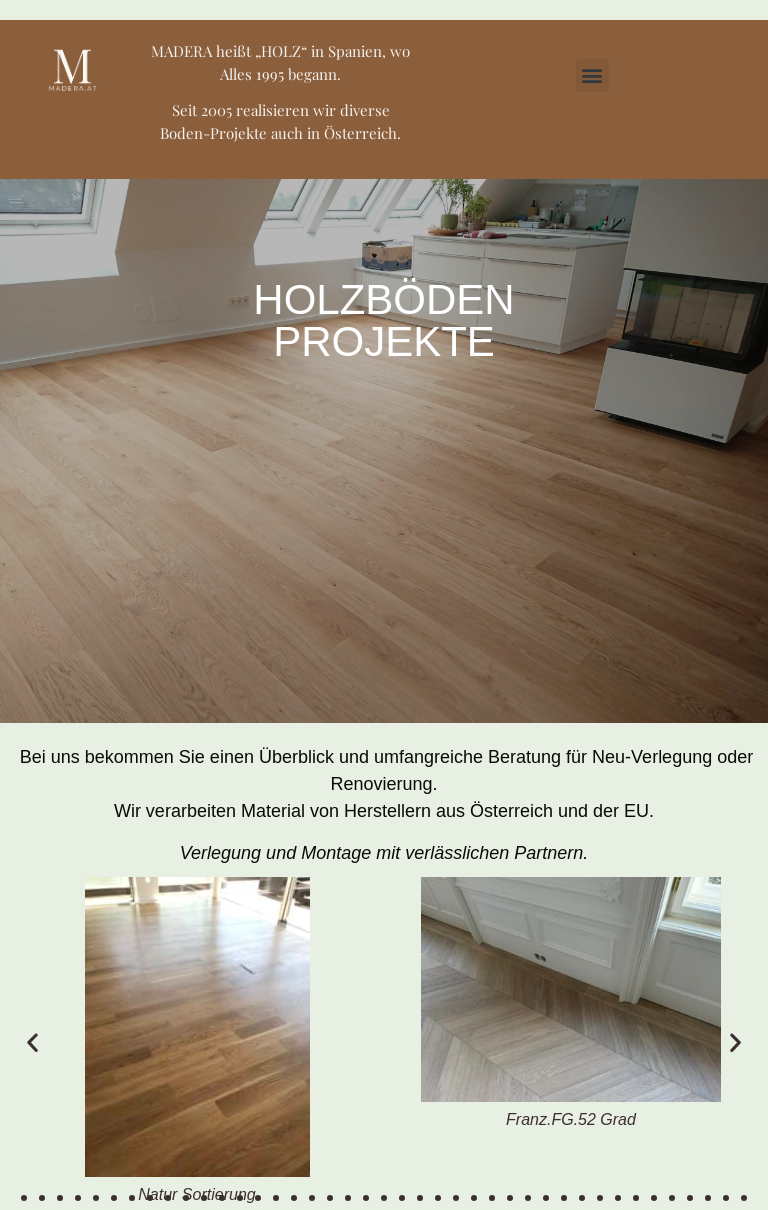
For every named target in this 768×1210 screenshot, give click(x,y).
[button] (592, 75)
